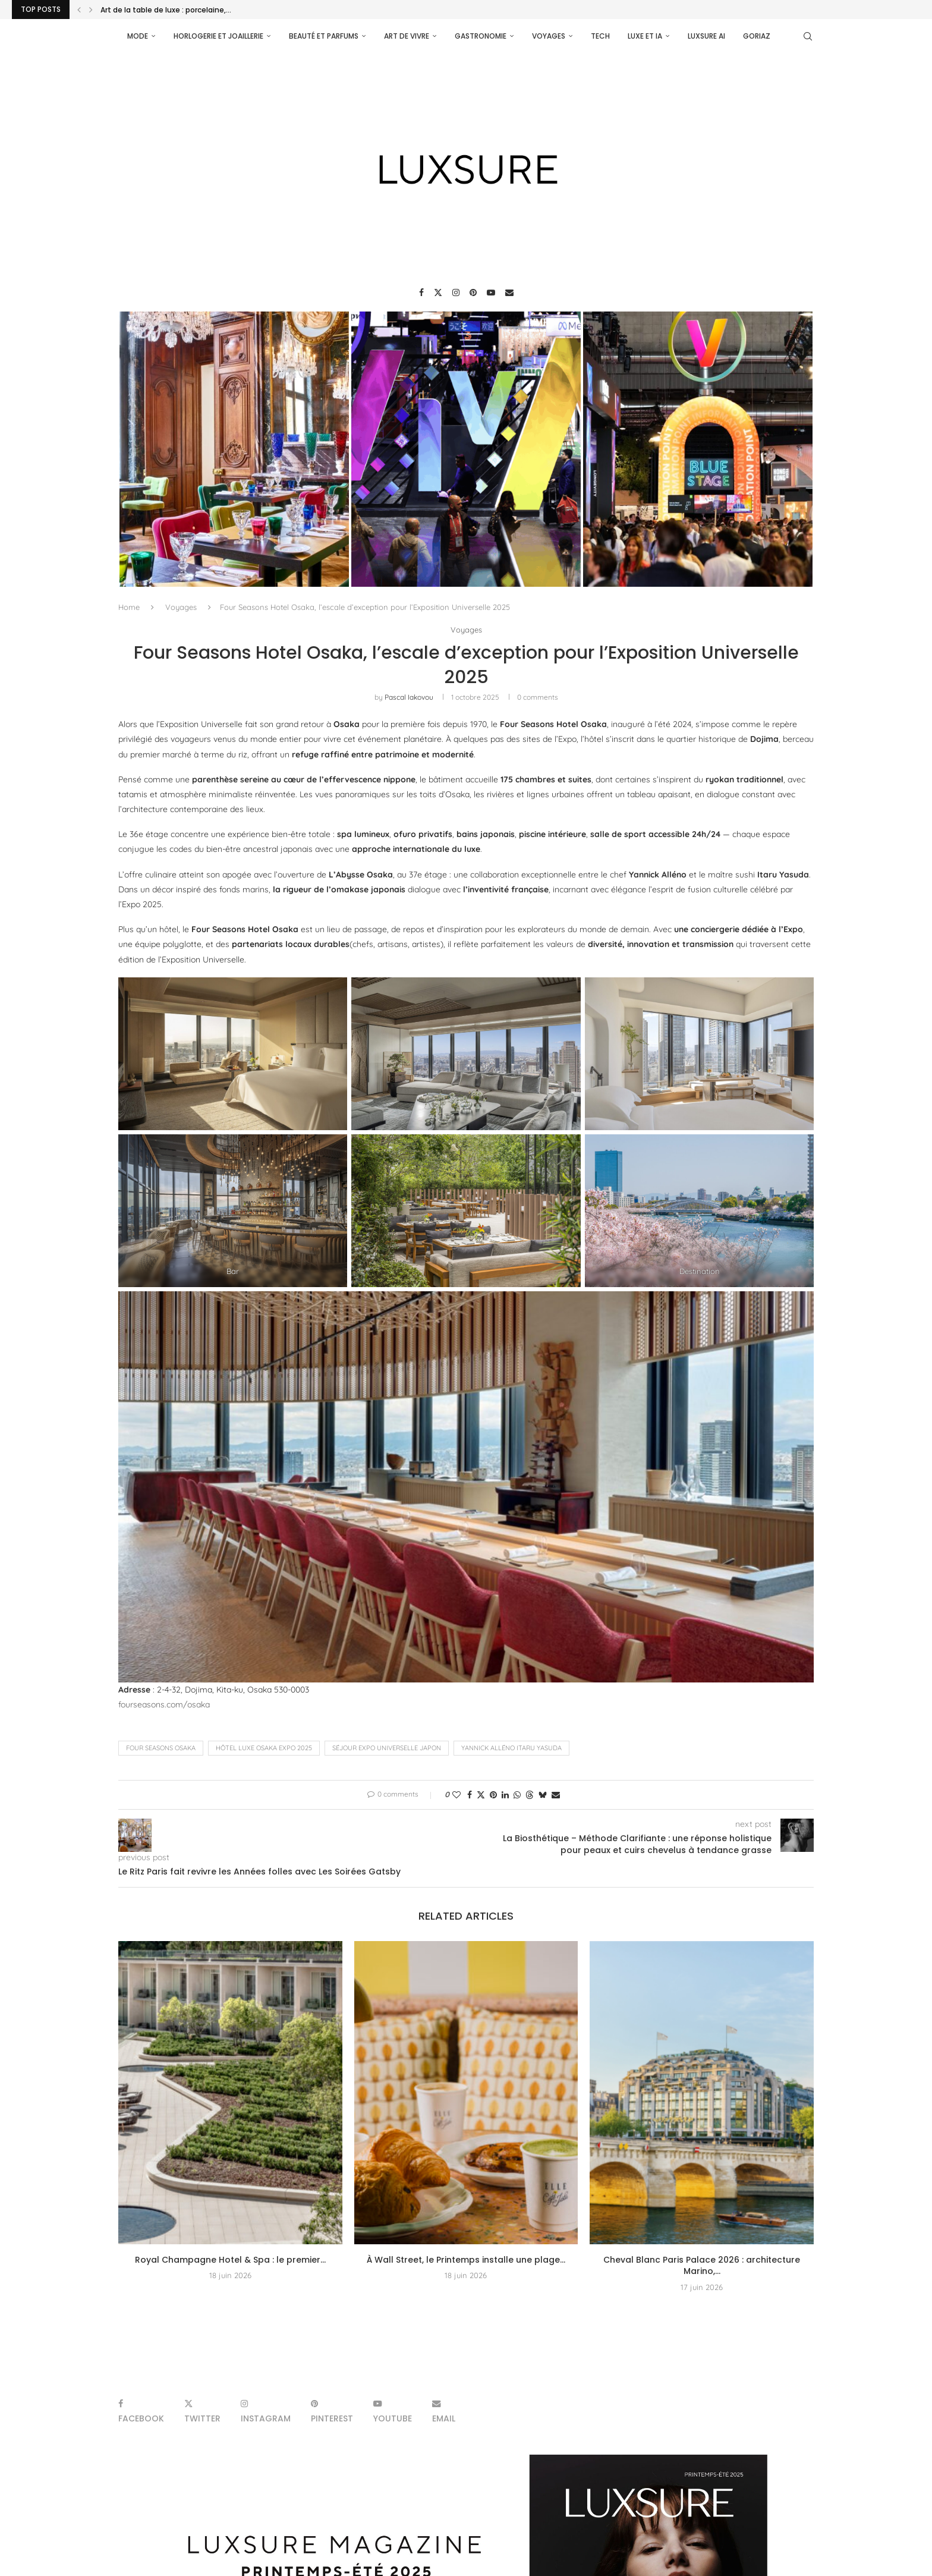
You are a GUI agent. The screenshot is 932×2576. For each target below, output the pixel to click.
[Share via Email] (556, 1795)
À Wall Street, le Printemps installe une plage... (466, 2260)
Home (129, 607)
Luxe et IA (645, 36)
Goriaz (756, 36)
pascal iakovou (409, 697)
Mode (137, 36)
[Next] (91, 9)
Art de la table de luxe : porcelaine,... (165, 10)
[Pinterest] (473, 292)
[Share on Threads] (529, 1795)
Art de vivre (406, 36)
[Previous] (79, 9)
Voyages (548, 36)
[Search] (808, 36)
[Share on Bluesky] (543, 1795)
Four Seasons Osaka (161, 1748)
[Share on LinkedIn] (505, 1795)
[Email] (509, 292)
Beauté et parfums (323, 36)
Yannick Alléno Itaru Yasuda (511, 1748)
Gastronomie (480, 36)
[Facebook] (421, 292)
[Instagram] (455, 292)
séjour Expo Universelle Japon (386, 1748)
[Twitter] (438, 292)
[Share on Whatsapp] (517, 1795)
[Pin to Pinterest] (493, 1795)
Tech (600, 36)
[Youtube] (491, 292)
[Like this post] (456, 1795)
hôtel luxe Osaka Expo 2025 (264, 1748)
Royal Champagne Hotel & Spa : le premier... (230, 2260)
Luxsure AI (706, 36)
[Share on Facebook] (469, 1795)
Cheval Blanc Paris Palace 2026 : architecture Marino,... (701, 2266)
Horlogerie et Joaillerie (218, 36)
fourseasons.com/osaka (164, 1704)
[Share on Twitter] (481, 1795)
